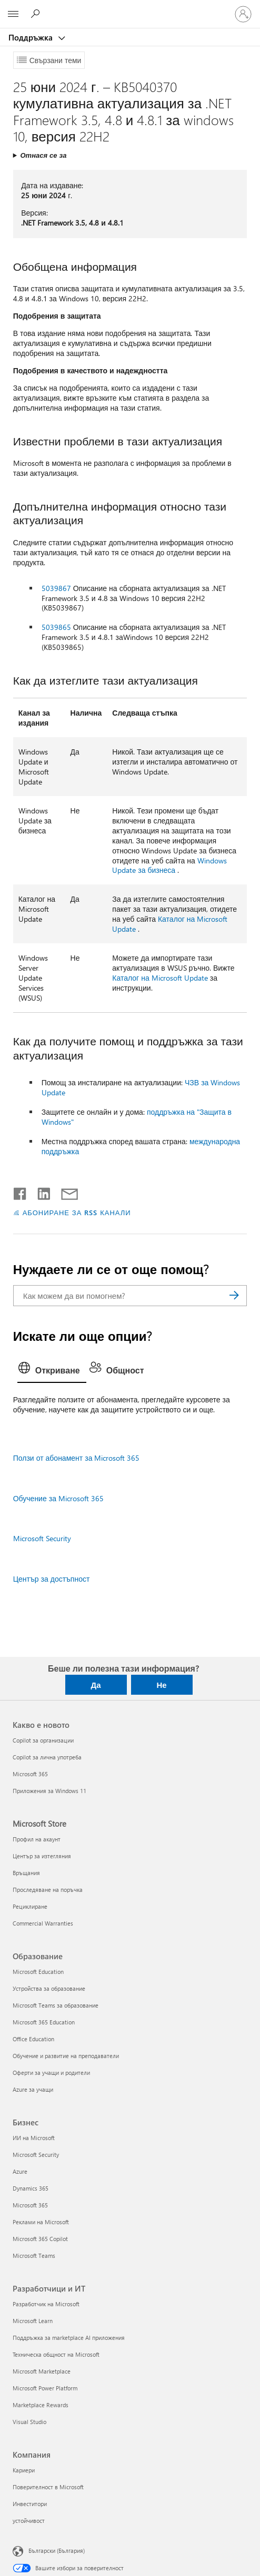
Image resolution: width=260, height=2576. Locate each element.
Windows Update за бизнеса (169, 865)
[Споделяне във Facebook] (20, 1191)
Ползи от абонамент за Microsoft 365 (76, 1458)
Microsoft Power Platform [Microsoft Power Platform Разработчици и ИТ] (45, 2388)
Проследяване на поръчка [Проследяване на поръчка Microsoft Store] (48, 1889)
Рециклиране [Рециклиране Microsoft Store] (30, 1906)
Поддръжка (31, 37)
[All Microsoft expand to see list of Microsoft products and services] (13, 14)
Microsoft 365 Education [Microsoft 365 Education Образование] (44, 2022)
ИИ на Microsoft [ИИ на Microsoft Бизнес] (34, 2138)
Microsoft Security (42, 1538)
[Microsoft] (129, 8)
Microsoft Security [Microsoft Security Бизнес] (36, 2154)
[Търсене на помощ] (37, 13)
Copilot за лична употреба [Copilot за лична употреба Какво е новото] (47, 1757)
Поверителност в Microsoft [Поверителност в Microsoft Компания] (48, 2487)
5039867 (56, 588)
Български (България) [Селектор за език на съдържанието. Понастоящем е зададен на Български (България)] (56, 2550)
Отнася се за (43, 154)
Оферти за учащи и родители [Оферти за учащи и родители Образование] (51, 2072)
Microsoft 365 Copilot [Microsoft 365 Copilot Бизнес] (40, 2239)
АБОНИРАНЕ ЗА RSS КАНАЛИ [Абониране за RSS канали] (77, 1212)
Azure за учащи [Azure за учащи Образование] (33, 2089)
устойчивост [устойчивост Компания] (29, 2520)
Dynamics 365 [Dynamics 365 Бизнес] (30, 2188)
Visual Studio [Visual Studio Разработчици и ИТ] (29, 2422)
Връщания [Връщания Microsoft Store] (26, 1873)
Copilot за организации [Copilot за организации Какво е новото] (43, 1740)
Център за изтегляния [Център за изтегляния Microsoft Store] (42, 1856)
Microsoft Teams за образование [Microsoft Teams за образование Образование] (55, 2005)
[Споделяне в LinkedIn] (40, 1191)
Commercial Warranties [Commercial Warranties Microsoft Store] (43, 1923)
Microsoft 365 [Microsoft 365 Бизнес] (30, 2205)
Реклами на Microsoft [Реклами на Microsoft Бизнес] (41, 2222)
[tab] (51, 1371)
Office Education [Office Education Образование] (33, 2039)
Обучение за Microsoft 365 (58, 1498)
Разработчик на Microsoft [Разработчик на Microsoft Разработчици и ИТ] (46, 2304)
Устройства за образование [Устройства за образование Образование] (49, 1988)
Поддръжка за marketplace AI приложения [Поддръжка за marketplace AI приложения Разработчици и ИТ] (69, 2337)
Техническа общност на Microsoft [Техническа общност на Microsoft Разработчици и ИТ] (56, 2354)
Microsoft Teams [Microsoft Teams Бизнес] (34, 2255)
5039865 (56, 627)
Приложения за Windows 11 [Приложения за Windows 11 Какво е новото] (49, 1791)
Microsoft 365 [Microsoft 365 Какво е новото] (30, 1774)
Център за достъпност (51, 1579)
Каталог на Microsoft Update (169, 924)
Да (96, 1684)
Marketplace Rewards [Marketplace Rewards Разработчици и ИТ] (40, 2405)
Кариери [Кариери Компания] (24, 2470)
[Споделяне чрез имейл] (65, 1191)
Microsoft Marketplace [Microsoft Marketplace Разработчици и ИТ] (42, 2371)
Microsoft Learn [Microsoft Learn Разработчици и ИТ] (33, 2321)
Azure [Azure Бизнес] (20, 2171)
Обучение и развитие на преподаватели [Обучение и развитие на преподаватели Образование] (66, 2056)
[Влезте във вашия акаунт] (243, 14)
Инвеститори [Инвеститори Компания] (30, 2504)
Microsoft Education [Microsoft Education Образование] (38, 1972)
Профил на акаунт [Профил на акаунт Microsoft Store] (37, 1839)
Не (161, 1684)
